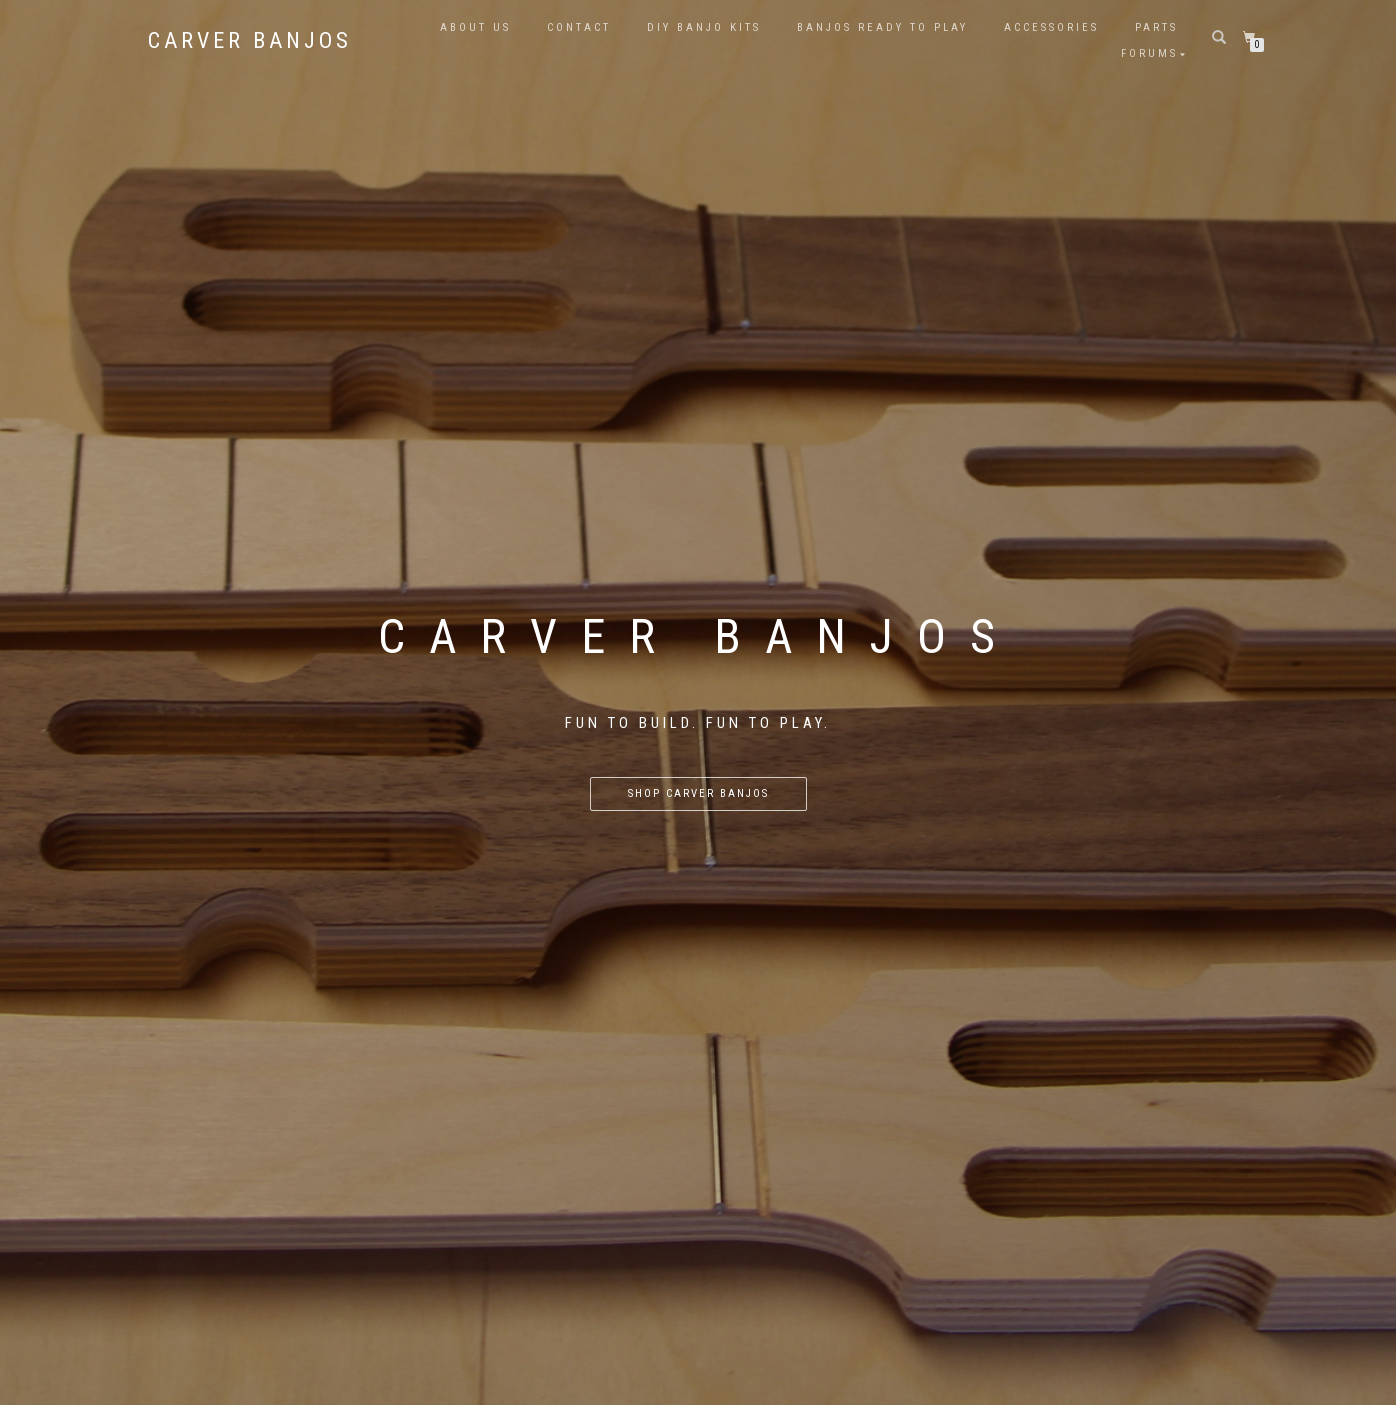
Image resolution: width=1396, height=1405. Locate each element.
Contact (579, 27)
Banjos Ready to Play (882, 27)
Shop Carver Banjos (698, 793)
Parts (1156, 27)
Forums (1149, 53)
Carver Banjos (250, 41)
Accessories (1051, 27)
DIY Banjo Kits (704, 27)
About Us (475, 27)
